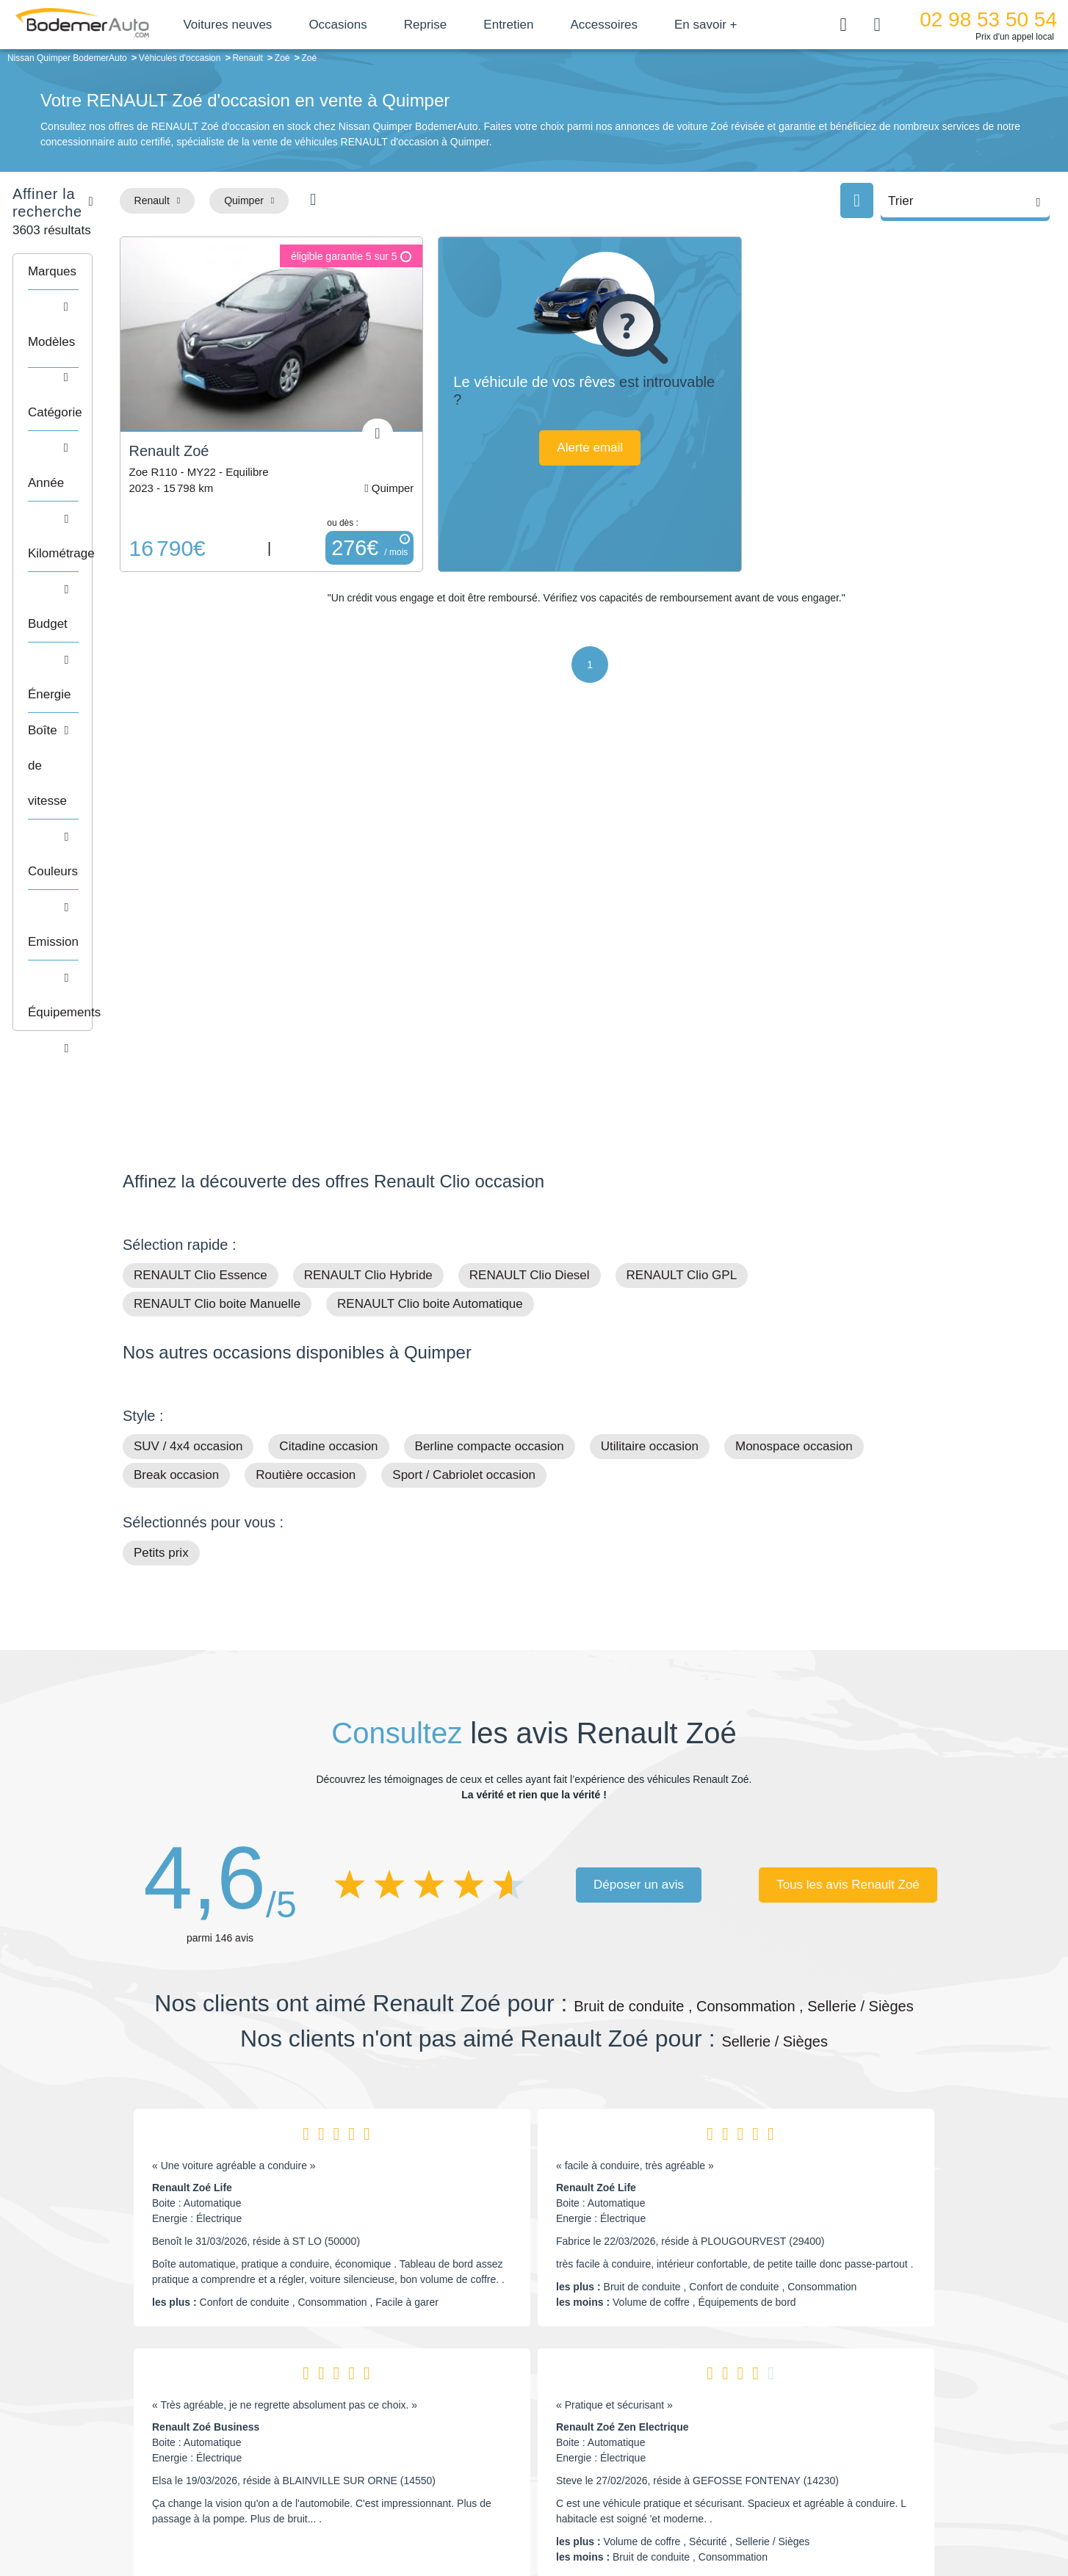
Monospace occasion (794, 1045)
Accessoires (646, 25)
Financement (440, 2426)
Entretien (551, 25)
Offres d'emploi (445, 2448)
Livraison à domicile (828, 2426)
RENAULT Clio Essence (200, 874)
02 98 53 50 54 (988, 19)
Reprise (467, 25)
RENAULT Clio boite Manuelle (217, 903)
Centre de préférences (545, 2514)
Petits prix (161, 1152)
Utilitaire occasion (650, 1045)
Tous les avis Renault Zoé (848, 1484)
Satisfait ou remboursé (834, 2381)
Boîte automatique (638, 2404)
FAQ (421, 2471)
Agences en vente (824, 2471)
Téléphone (230, 2384)
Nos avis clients (166, 2412)
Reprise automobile (827, 2404)
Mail (149, 2384)
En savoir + (748, 25)
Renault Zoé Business (205, 2026)
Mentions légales (638, 2514)
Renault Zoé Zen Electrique (622, 2026)
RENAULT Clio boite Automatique (430, 903)
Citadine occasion (328, 1045)
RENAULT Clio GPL (682, 874)
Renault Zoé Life (192, 1786)
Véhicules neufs (632, 2448)
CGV (855, 2514)
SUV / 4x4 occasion (188, 1045)
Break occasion (176, 1074)
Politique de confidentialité (780, 2514)
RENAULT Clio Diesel (529, 874)
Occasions (380, 25)
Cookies (699, 2514)
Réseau (428, 2404)
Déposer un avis (638, 1484)
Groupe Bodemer (450, 2381)
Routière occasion (306, 1074)
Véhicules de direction (646, 2426)
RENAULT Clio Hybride (368, 874)
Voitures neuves (269, 25)
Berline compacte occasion (489, 1045)
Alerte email (661, 448)
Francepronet (269, 2516)
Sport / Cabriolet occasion (463, 1074)
